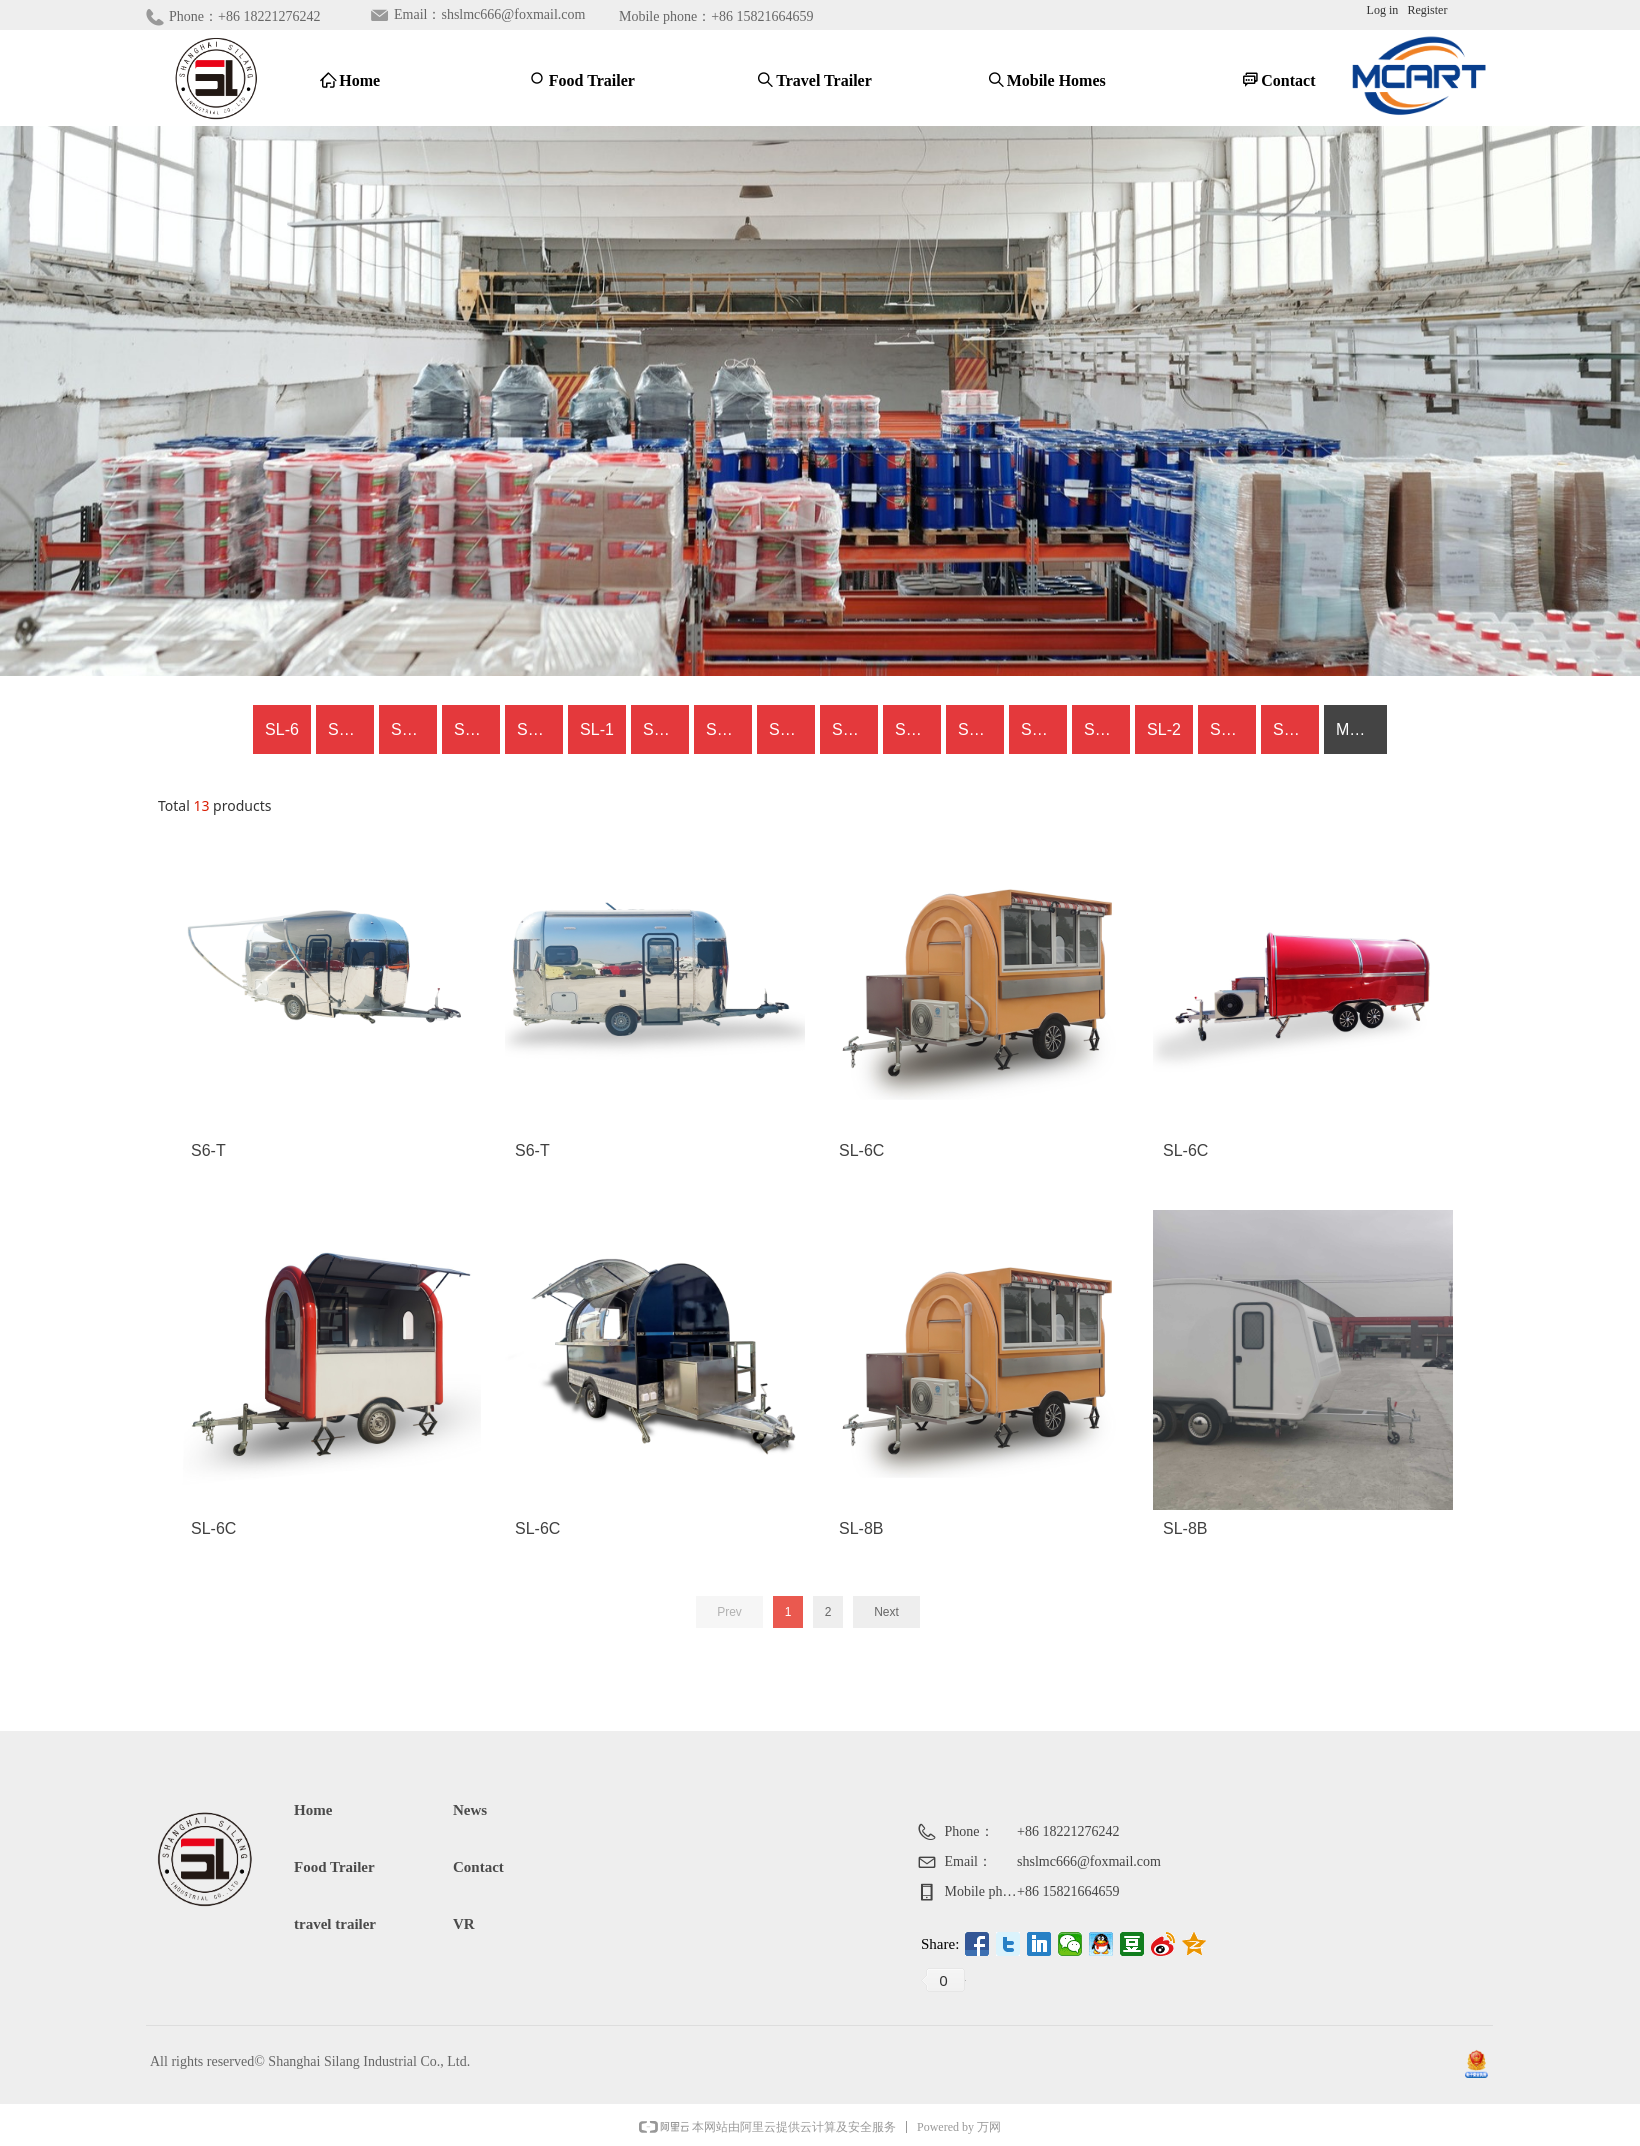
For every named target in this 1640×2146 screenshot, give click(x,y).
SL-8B (476, 729)
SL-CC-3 (1233, 729)
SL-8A (665, 729)
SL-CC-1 (981, 729)
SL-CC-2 (1044, 729)
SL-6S (1106, 729)
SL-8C (854, 729)
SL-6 (282, 729)
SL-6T (413, 729)
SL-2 (1164, 729)
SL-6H (1295, 729)
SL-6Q (729, 729)
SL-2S (917, 729)
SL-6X (791, 729)
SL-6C (350, 729)
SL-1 (597, 729)
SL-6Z (539, 729)
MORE (1360, 729)
